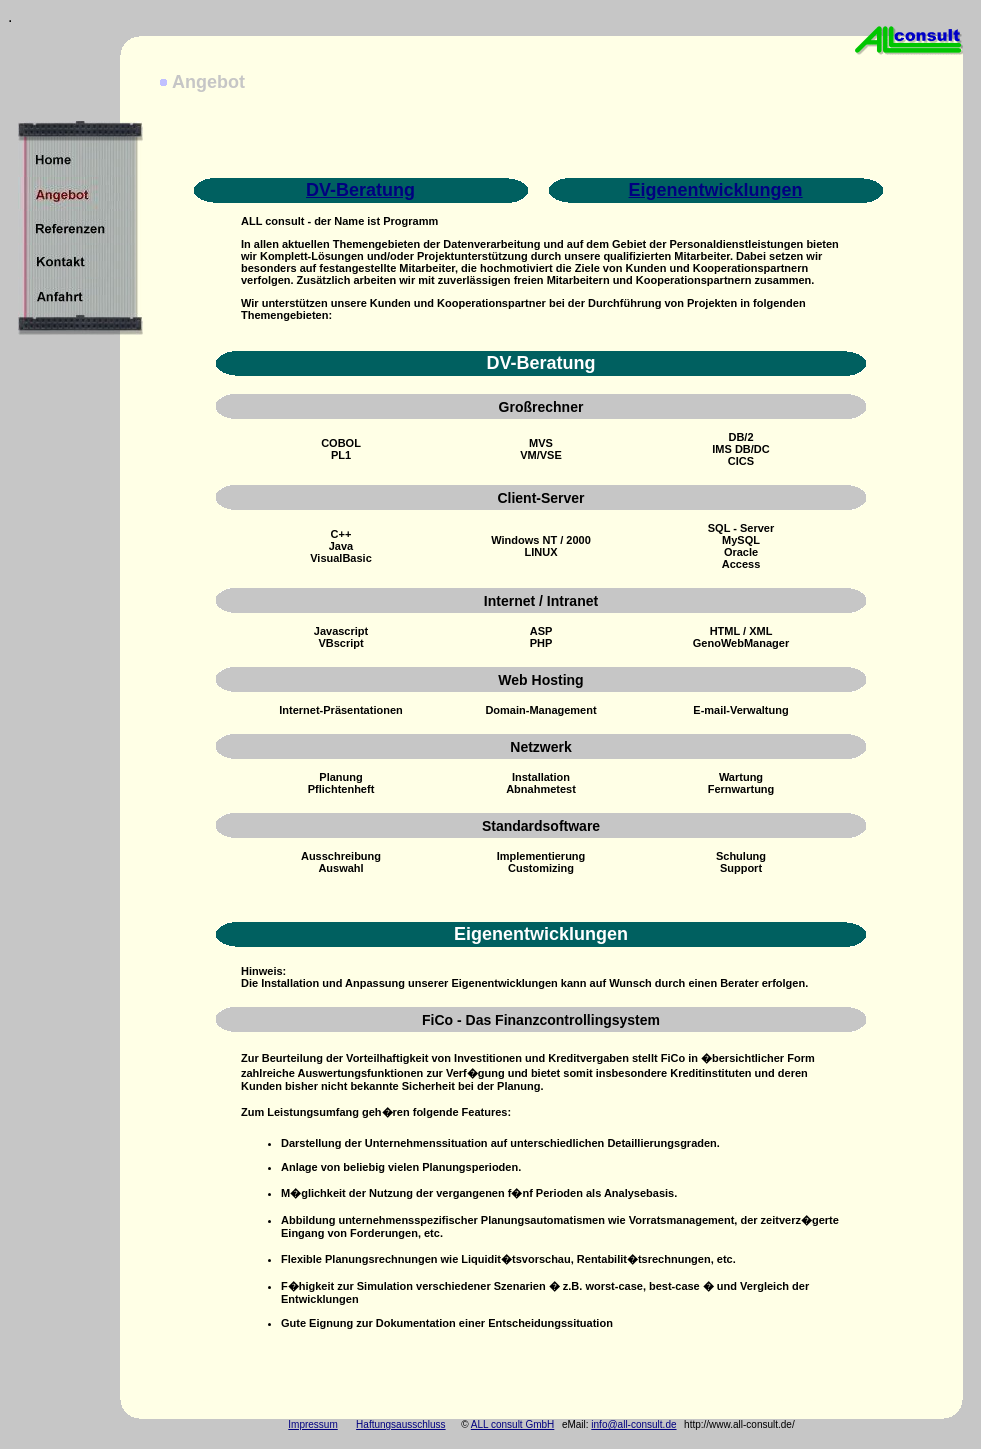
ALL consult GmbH (513, 1424)
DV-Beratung (360, 190)
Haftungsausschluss (401, 1424)
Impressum (312, 1424)
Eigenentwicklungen (716, 190)
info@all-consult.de (633, 1424)
